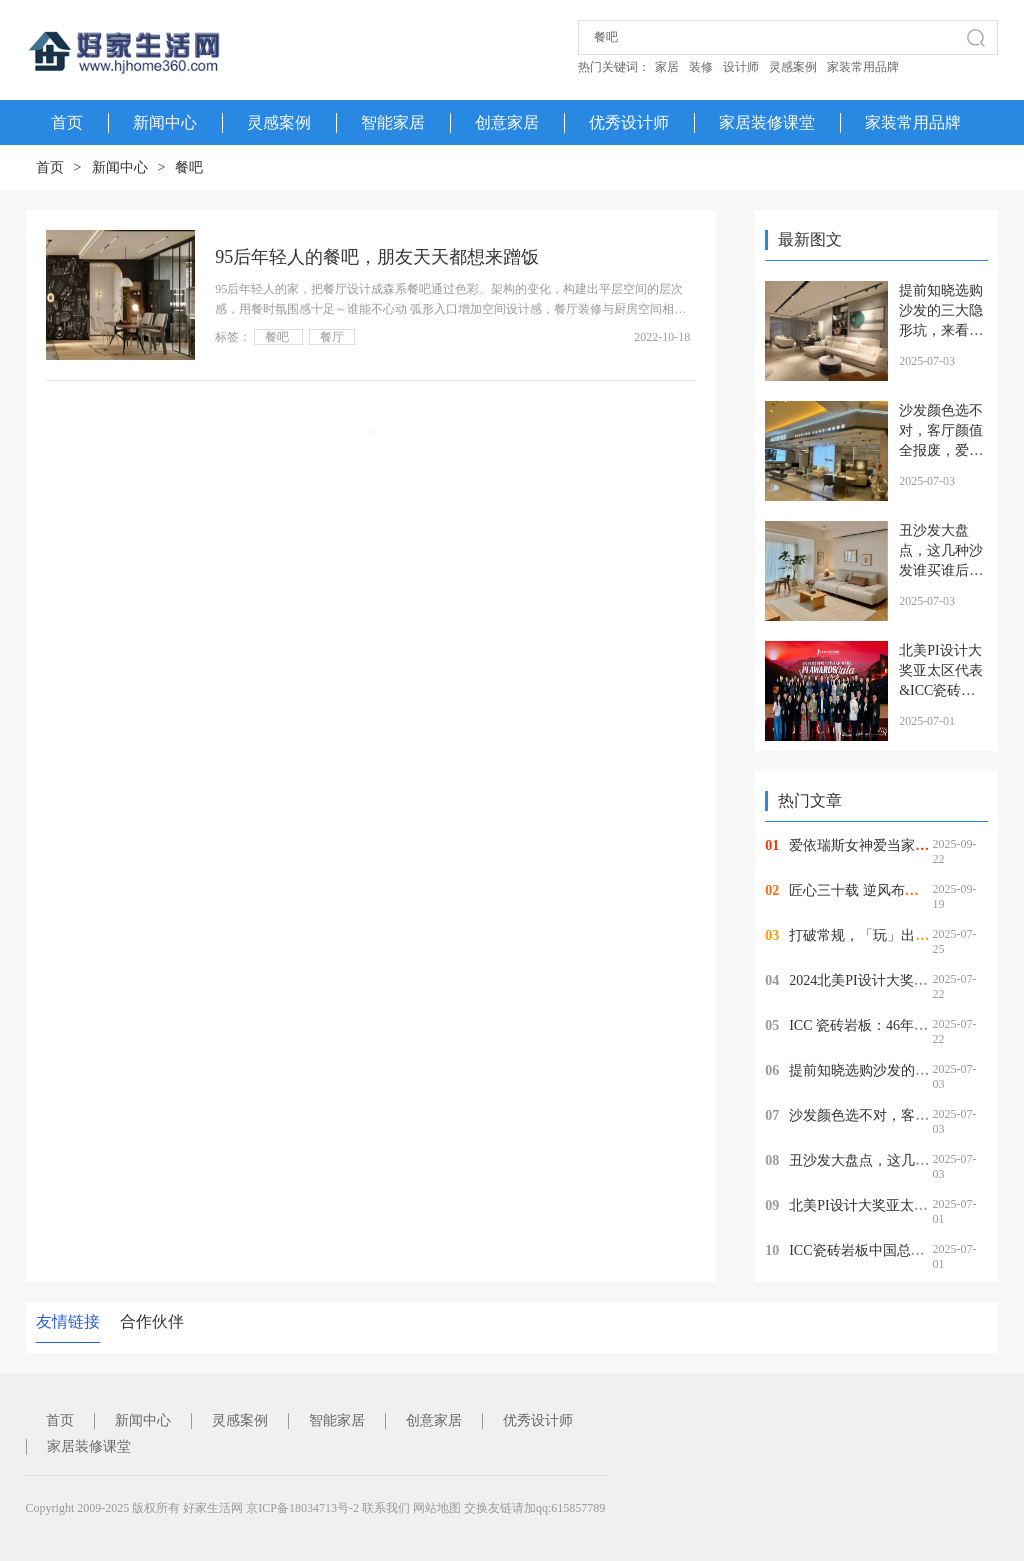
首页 (50, 167)
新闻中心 (165, 122)
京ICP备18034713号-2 (302, 1508)
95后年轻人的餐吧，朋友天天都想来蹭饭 (377, 257)
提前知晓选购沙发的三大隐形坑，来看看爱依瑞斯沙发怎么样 (941, 330)
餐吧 (189, 167)
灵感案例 (793, 67)
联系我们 (386, 1508)
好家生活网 (213, 1508)
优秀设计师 (629, 122)
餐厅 (332, 337)
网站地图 (437, 1508)
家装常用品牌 (863, 67)
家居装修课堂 (767, 122)
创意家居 (507, 122)
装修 (701, 67)
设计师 (741, 67)
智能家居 (393, 122)
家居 (667, 67)
